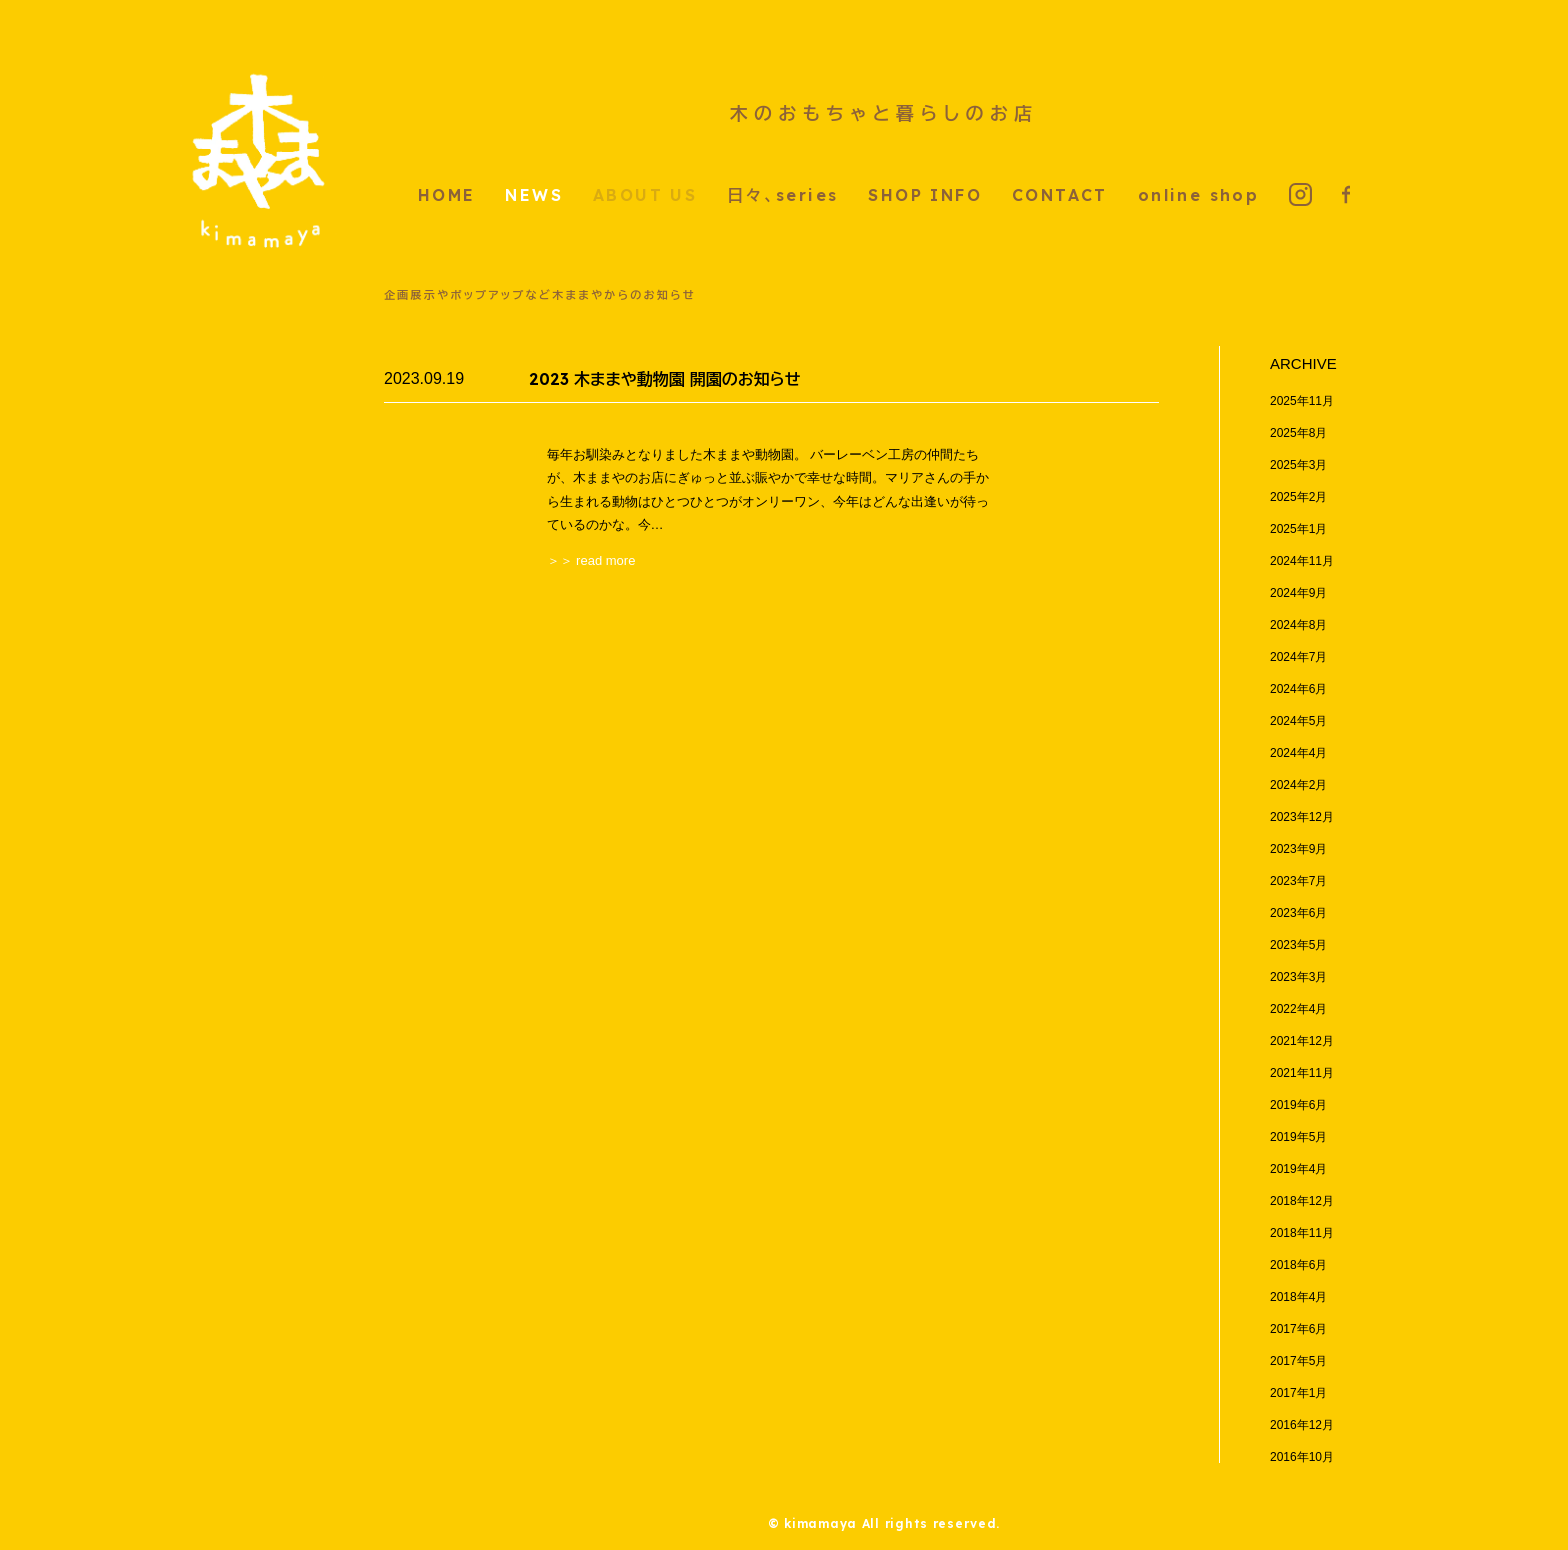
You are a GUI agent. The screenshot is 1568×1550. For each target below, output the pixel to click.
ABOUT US (645, 195)
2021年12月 (1302, 1041)
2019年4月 (1298, 1169)
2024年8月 (1298, 625)
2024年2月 (1298, 785)
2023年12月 (1302, 817)
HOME (447, 195)
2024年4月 (1298, 753)
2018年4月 (1298, 1297)
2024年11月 (1302, 561)
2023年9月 (1298, 849)
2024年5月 (1298, 721)
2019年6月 (1298, 1105)
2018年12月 (1302, 1201)
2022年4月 (1298, 1009)
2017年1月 (1298, 1393)
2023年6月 (1298, 913)
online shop (1198, 195)
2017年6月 (1298, 1329)
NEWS (534, 195)
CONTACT (1060, 195)
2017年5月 (1298, 1361)
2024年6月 (1298, 689)
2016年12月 (1302, 1425)
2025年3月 (1298, 465)
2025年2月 (1298, 497)
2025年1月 (1298, 529)
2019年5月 (1298, 1137)
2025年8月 (1298, 433)
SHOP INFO (925, 195)
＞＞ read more (591, 560)
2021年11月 (1302, 1073)
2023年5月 (1298, 945)
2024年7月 (1298, 657)
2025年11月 (1302, 401)
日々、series (782, 195)
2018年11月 (1302, 1233)
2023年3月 (1298, 977)
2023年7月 (1298, 881)
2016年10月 (1302, 1457)
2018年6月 (1298, 1265)
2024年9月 (1298, 593)
